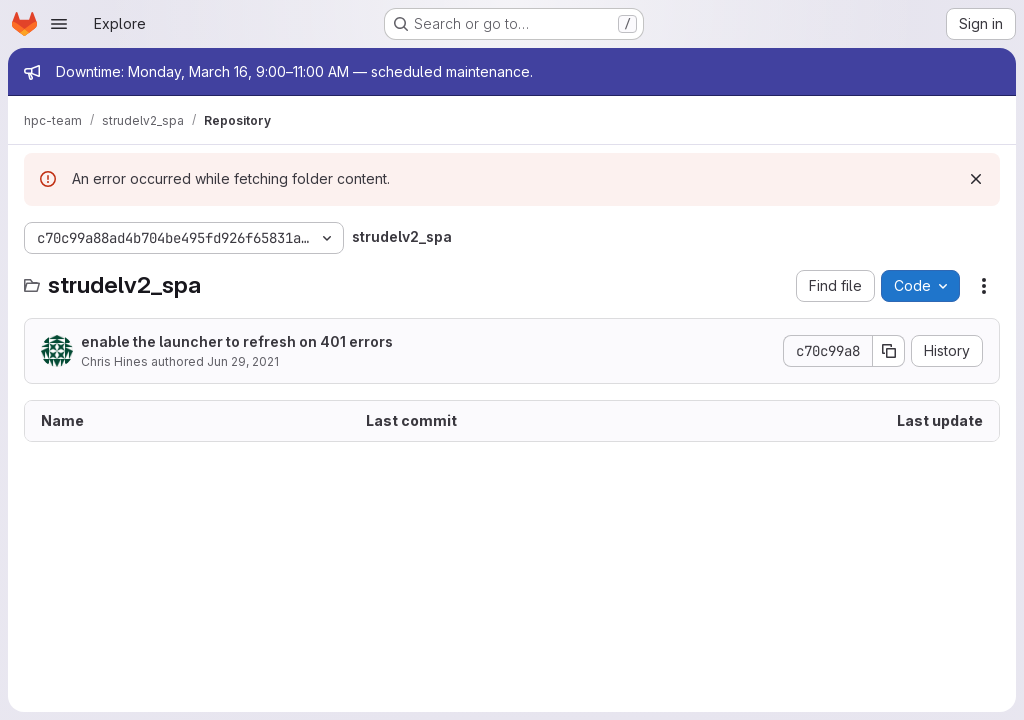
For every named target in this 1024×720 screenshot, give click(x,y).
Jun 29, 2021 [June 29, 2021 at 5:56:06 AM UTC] (243, 361)
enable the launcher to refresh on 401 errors (237, 341)
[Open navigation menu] (59, 24)
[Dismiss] (976, 179)
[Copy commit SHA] (889, 351)
